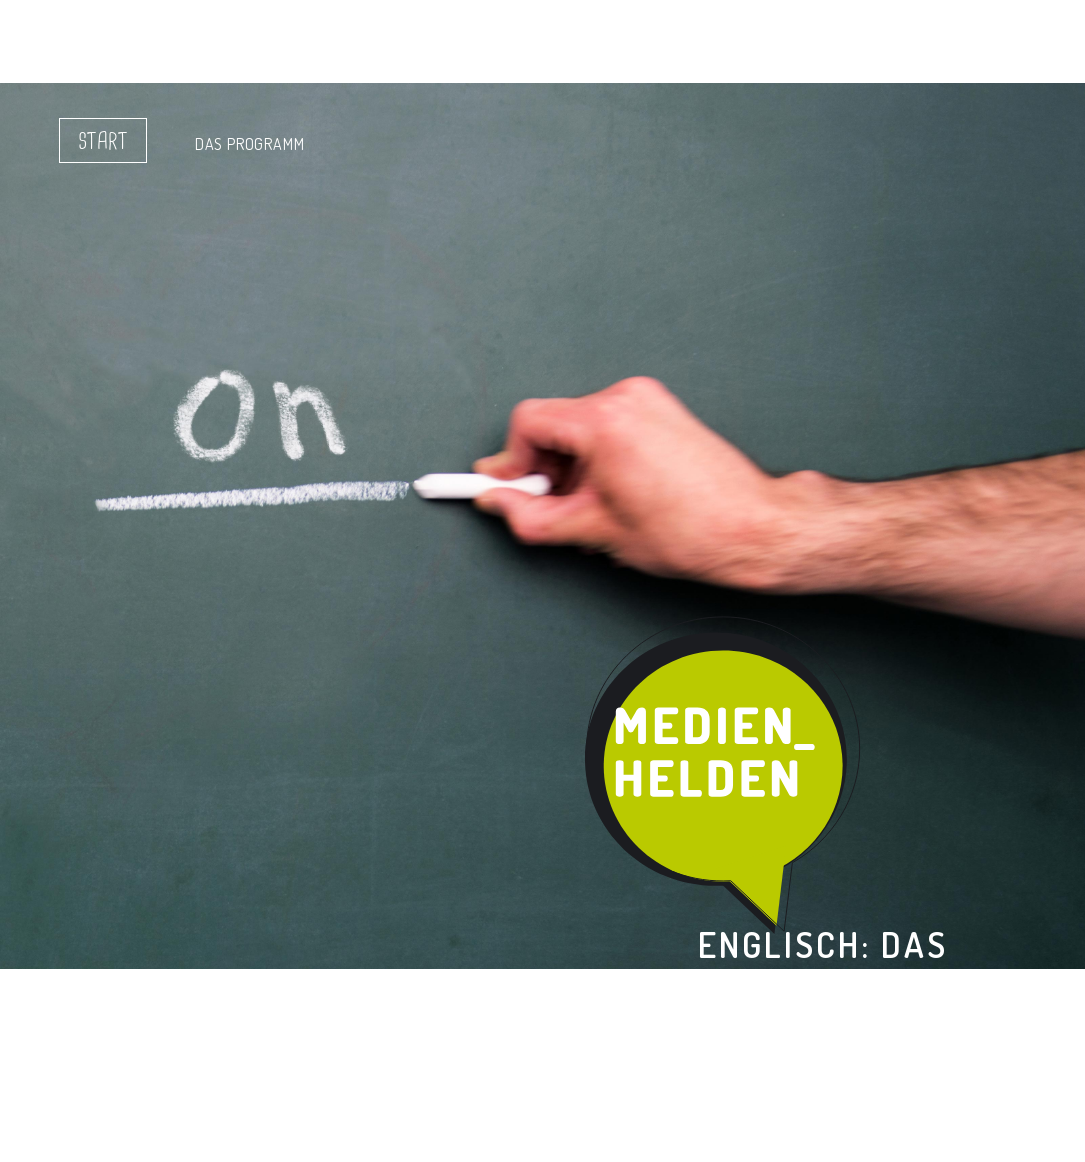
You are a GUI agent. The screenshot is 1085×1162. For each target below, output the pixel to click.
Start (103, 142)
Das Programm (250, 144)
